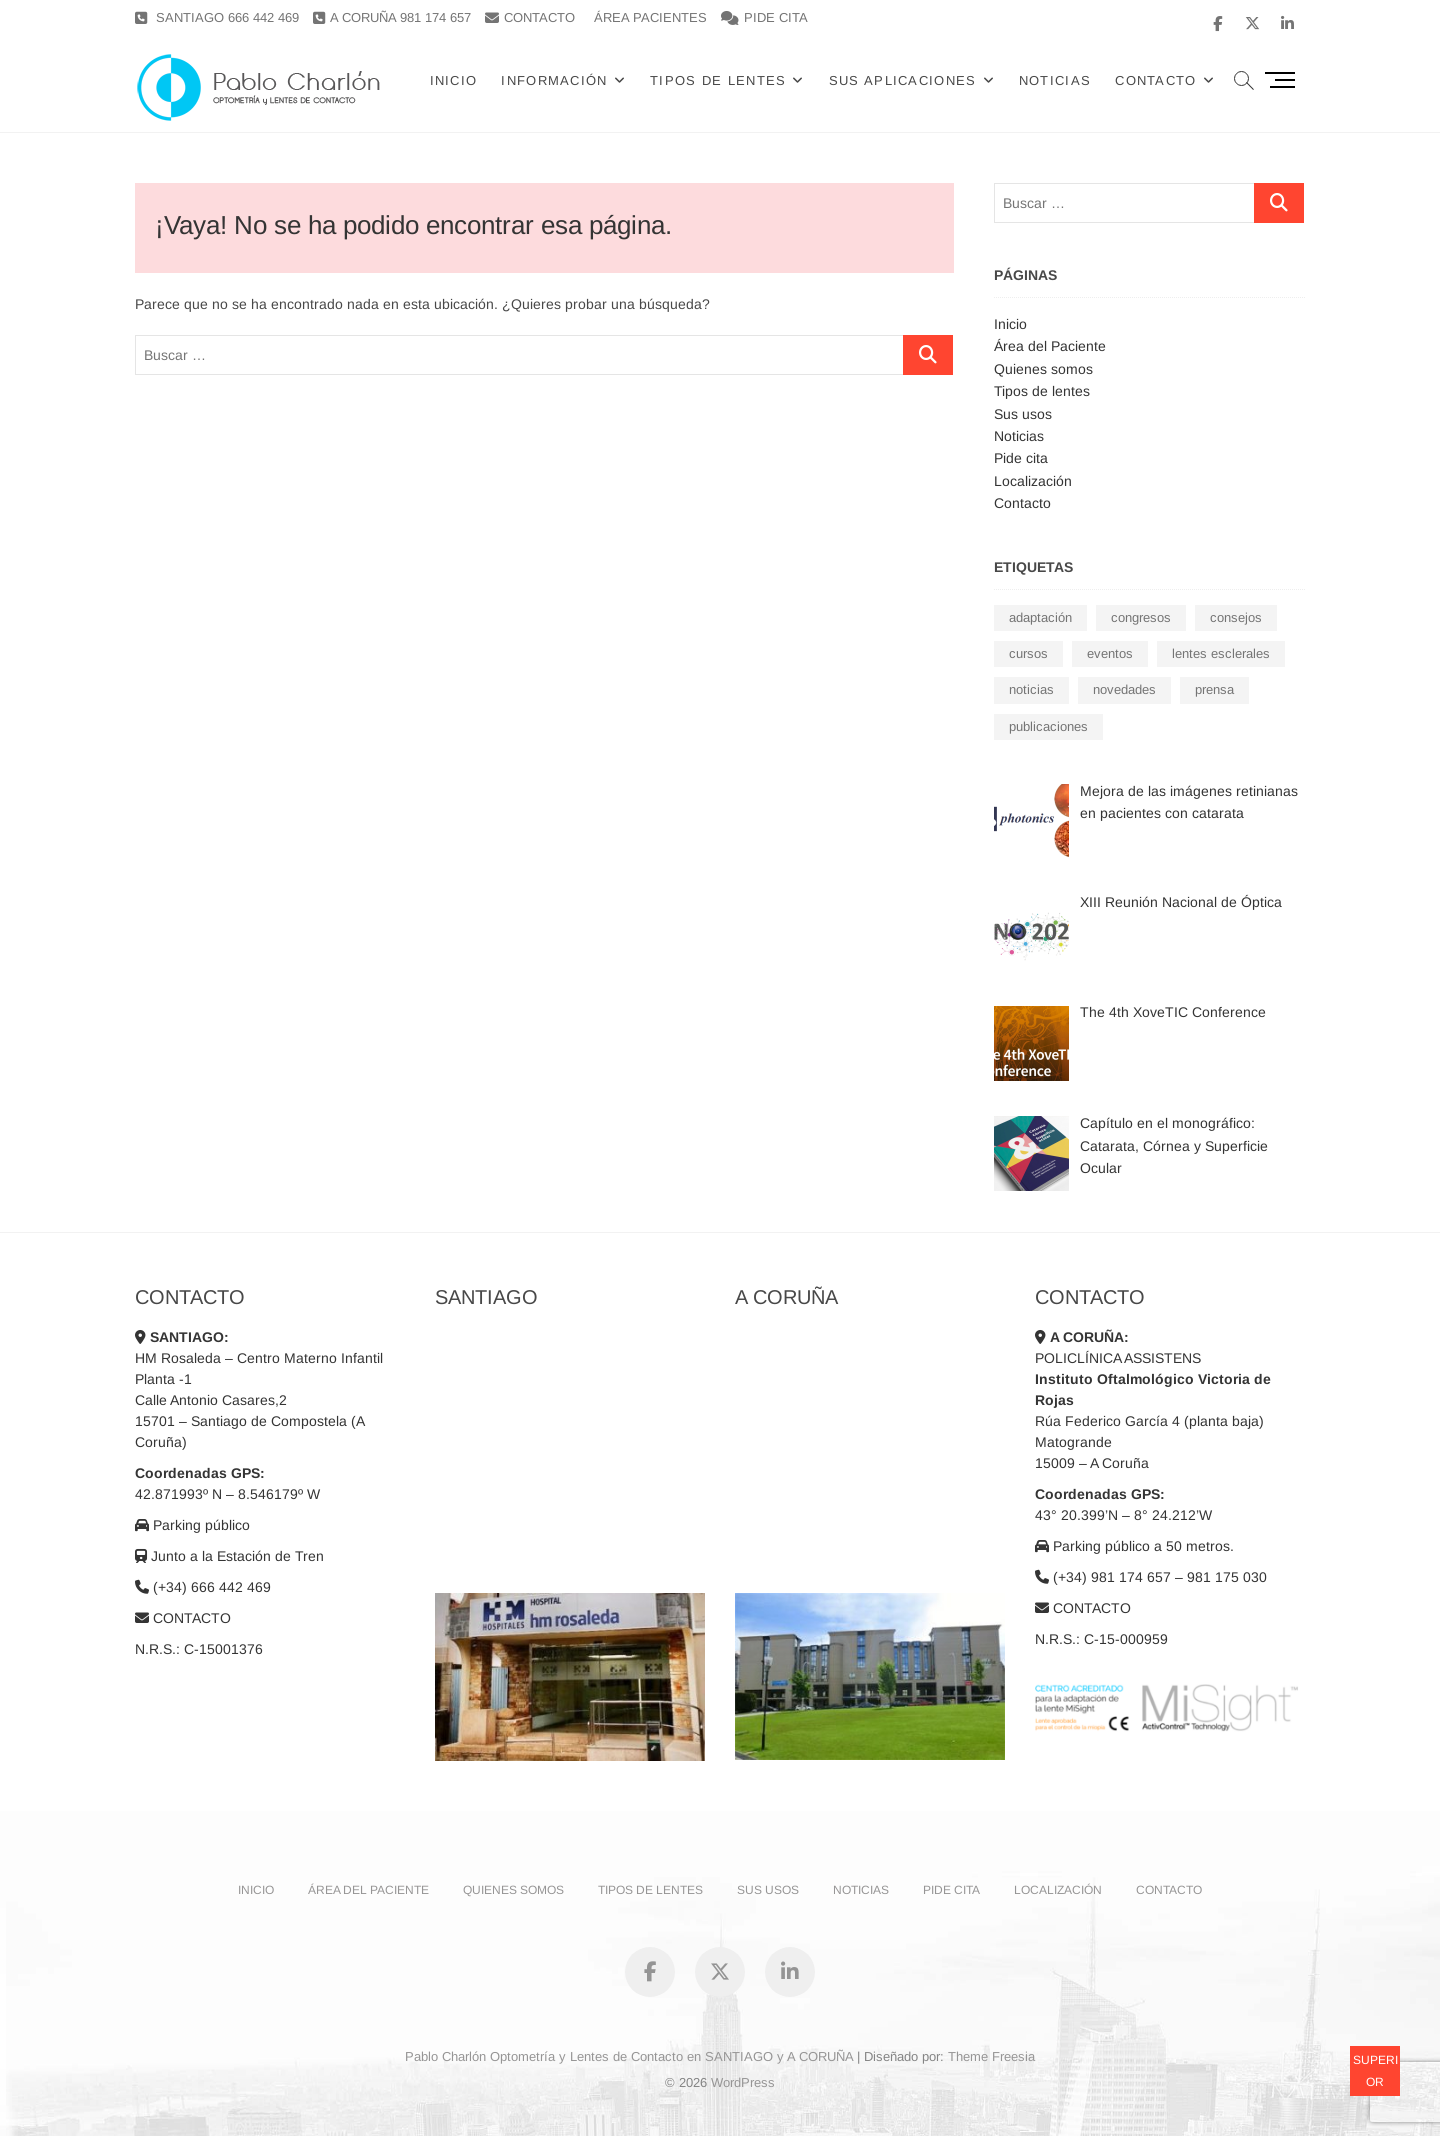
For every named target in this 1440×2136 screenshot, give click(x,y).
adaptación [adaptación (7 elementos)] (1040, 617)
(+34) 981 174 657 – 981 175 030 (1151, 1577)
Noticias (1055, 80)
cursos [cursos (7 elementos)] (1028, 653)
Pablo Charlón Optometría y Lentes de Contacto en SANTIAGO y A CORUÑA (629, 2056)
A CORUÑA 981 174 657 (392, 17)
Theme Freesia (991, 2056)
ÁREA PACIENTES (650, 17)
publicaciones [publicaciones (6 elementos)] (1048, 726)
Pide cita (1021, 458)
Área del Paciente (1050, 346)
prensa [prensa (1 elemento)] (1214, 689)
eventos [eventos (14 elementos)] (1110, 653)
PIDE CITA (764, 17)
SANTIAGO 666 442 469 (217, 17)
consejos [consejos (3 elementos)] (1236, 617)
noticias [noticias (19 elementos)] (1031, 689)
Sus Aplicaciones (903, 80)
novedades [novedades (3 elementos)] (1124, 689)
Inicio (454, 80)
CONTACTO (530, 17)
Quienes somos (1043, 369)
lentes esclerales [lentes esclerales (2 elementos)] (1221, 653)
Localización (1033, 481)
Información (554, 80)
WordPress (743, 2082)
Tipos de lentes (718, 80)
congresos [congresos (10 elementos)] (1141, 617)
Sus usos (1023, 414)
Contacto (1022, 503)
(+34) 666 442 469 (203, 1587)
